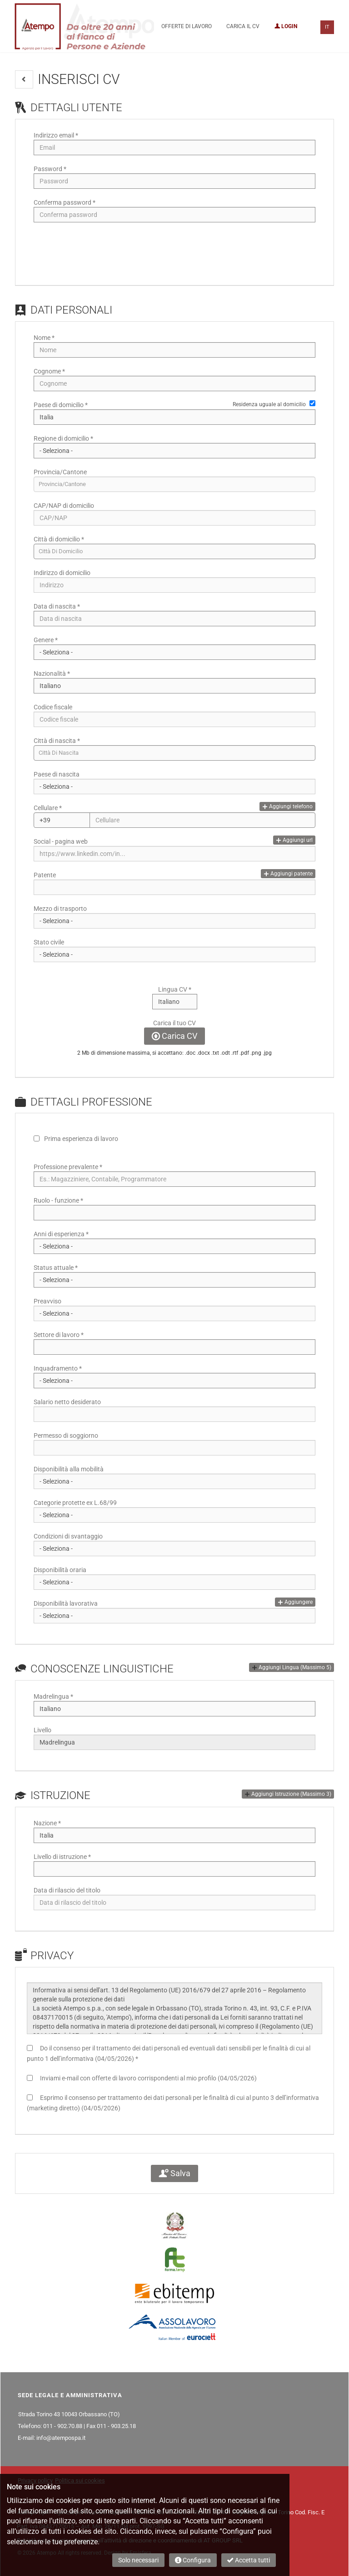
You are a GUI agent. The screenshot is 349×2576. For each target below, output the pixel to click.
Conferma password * (64, 202)
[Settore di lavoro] (175, 1347)
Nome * (44, 337)
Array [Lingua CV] (174, 1001)
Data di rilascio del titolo (67, 1890)
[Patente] (175, 887)
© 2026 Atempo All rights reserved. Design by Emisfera (84, 2553)
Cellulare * (48, 807)
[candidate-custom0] (174, 753)
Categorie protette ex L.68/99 (75, 1502)
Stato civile (49, 942)
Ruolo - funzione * (58, 1200)
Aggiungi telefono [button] (287, 806)
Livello (42, 1730)
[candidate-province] (174, 484)
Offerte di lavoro (186, 26)
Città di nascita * (57, 740)
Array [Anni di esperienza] (175, 1246)
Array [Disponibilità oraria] (175, 1582)
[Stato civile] (175, 954)
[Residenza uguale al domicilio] (312, 403)
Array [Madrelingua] (175, 1708)
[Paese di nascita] (175, 786)
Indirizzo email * (56, 135)
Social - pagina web (61, 841)
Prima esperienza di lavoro (81, 1138)
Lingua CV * (174, 989)
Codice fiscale (53, 707)
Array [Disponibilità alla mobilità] (175, 1481)
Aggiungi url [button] (294, 840)
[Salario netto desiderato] (175, 1414)
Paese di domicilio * (61, 404)
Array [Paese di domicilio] (175, 417)
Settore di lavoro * (59, 1334)
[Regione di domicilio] (175, 450)
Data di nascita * (57, 606)
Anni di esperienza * (61, 1234)
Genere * (46, 640)
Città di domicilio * (59, 539)
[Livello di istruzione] (175, 1869)
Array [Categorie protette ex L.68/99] (175, 1515)
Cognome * (49, 371)
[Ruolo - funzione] (175, 1212)
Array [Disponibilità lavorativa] (175, 1615)
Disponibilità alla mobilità (69, 1469)
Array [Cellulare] (62, 820)
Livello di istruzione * (62, 1856)
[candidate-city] (174, 551)
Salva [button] (174, 2173)
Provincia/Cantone (60, 472)
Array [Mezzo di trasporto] (175, 921)
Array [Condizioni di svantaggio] (175, 1548)
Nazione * (47, 1823)
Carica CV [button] (174, 1036)
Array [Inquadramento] (175, 1380)
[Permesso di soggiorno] (175, 1447)
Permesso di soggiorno (66, 1435)
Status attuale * (56, 1267)
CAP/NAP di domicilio (64, 505)
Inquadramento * (58, 1368)
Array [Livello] (175, 1742)
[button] (24, 79)
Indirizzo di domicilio (62, 572)
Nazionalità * (52, 673)
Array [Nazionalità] (175, 685)
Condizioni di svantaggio (68, 1536)
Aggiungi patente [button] (288, 873)
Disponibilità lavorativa (66, 1603)
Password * (50, 168)
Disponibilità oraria (60, 1569)
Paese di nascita (57, 774)
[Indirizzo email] (175, 147)
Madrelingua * (53, 1696)
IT (327, 27)
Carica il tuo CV (174, 1023)
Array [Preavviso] (175, 1313)
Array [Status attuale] (175, 1280)
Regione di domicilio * (63, 438)
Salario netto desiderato (67, 1402)
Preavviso (47, 1301)
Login (285, 26)
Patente (45, 875)
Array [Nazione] (175, 1835)
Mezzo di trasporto (60, 908)
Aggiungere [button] (295, 1602)
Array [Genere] (175, 652)
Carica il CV (242, 26)
